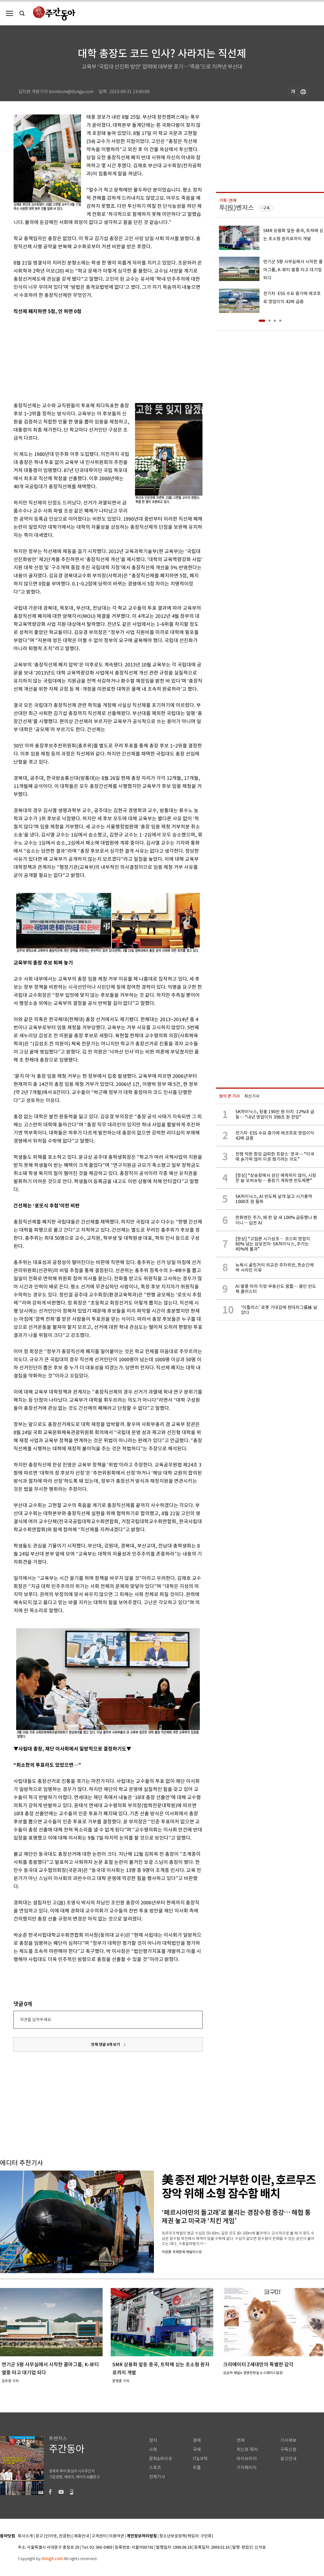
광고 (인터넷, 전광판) (53, 2536)
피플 (197, 2467)
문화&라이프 (160, 2458)
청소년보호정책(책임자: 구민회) (186, 2536)
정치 (153, 2440)
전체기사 (157, 2476)
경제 (197, 2440)
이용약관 (116, 2536)
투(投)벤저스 (236, 208)
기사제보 (288, 2440)
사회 (153, 2449)
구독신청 (288, 2449)
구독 (266, 208)
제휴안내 (81, 2536)
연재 (241, 2440)
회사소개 (25, 2536)
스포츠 (155, 2467)
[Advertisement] (95, 357)
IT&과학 (200, 2458)
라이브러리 (247, 2458)
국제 (197, 2449)
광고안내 (288, 2458)
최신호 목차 (247, 2449)
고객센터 (99, 2536)
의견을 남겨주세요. (36, 2019)
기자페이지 (247, 2467)
